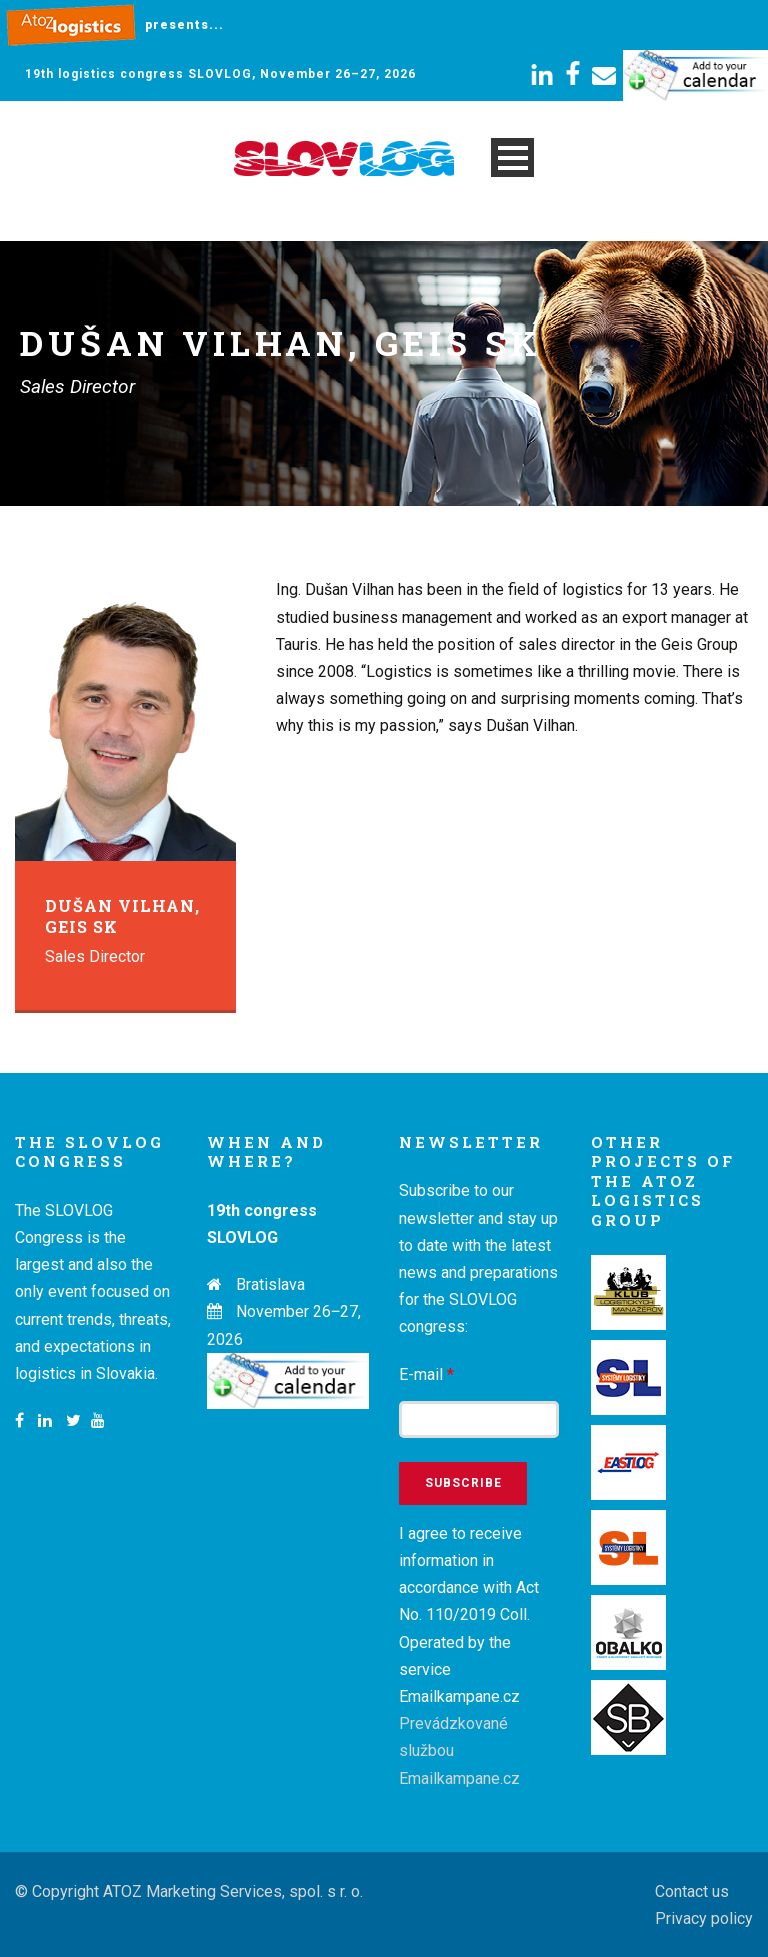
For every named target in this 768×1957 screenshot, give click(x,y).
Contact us (692, 1891)
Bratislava (270, 1284)
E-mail (426, 1374)
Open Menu (512, 157)
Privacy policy (704, 1918)
